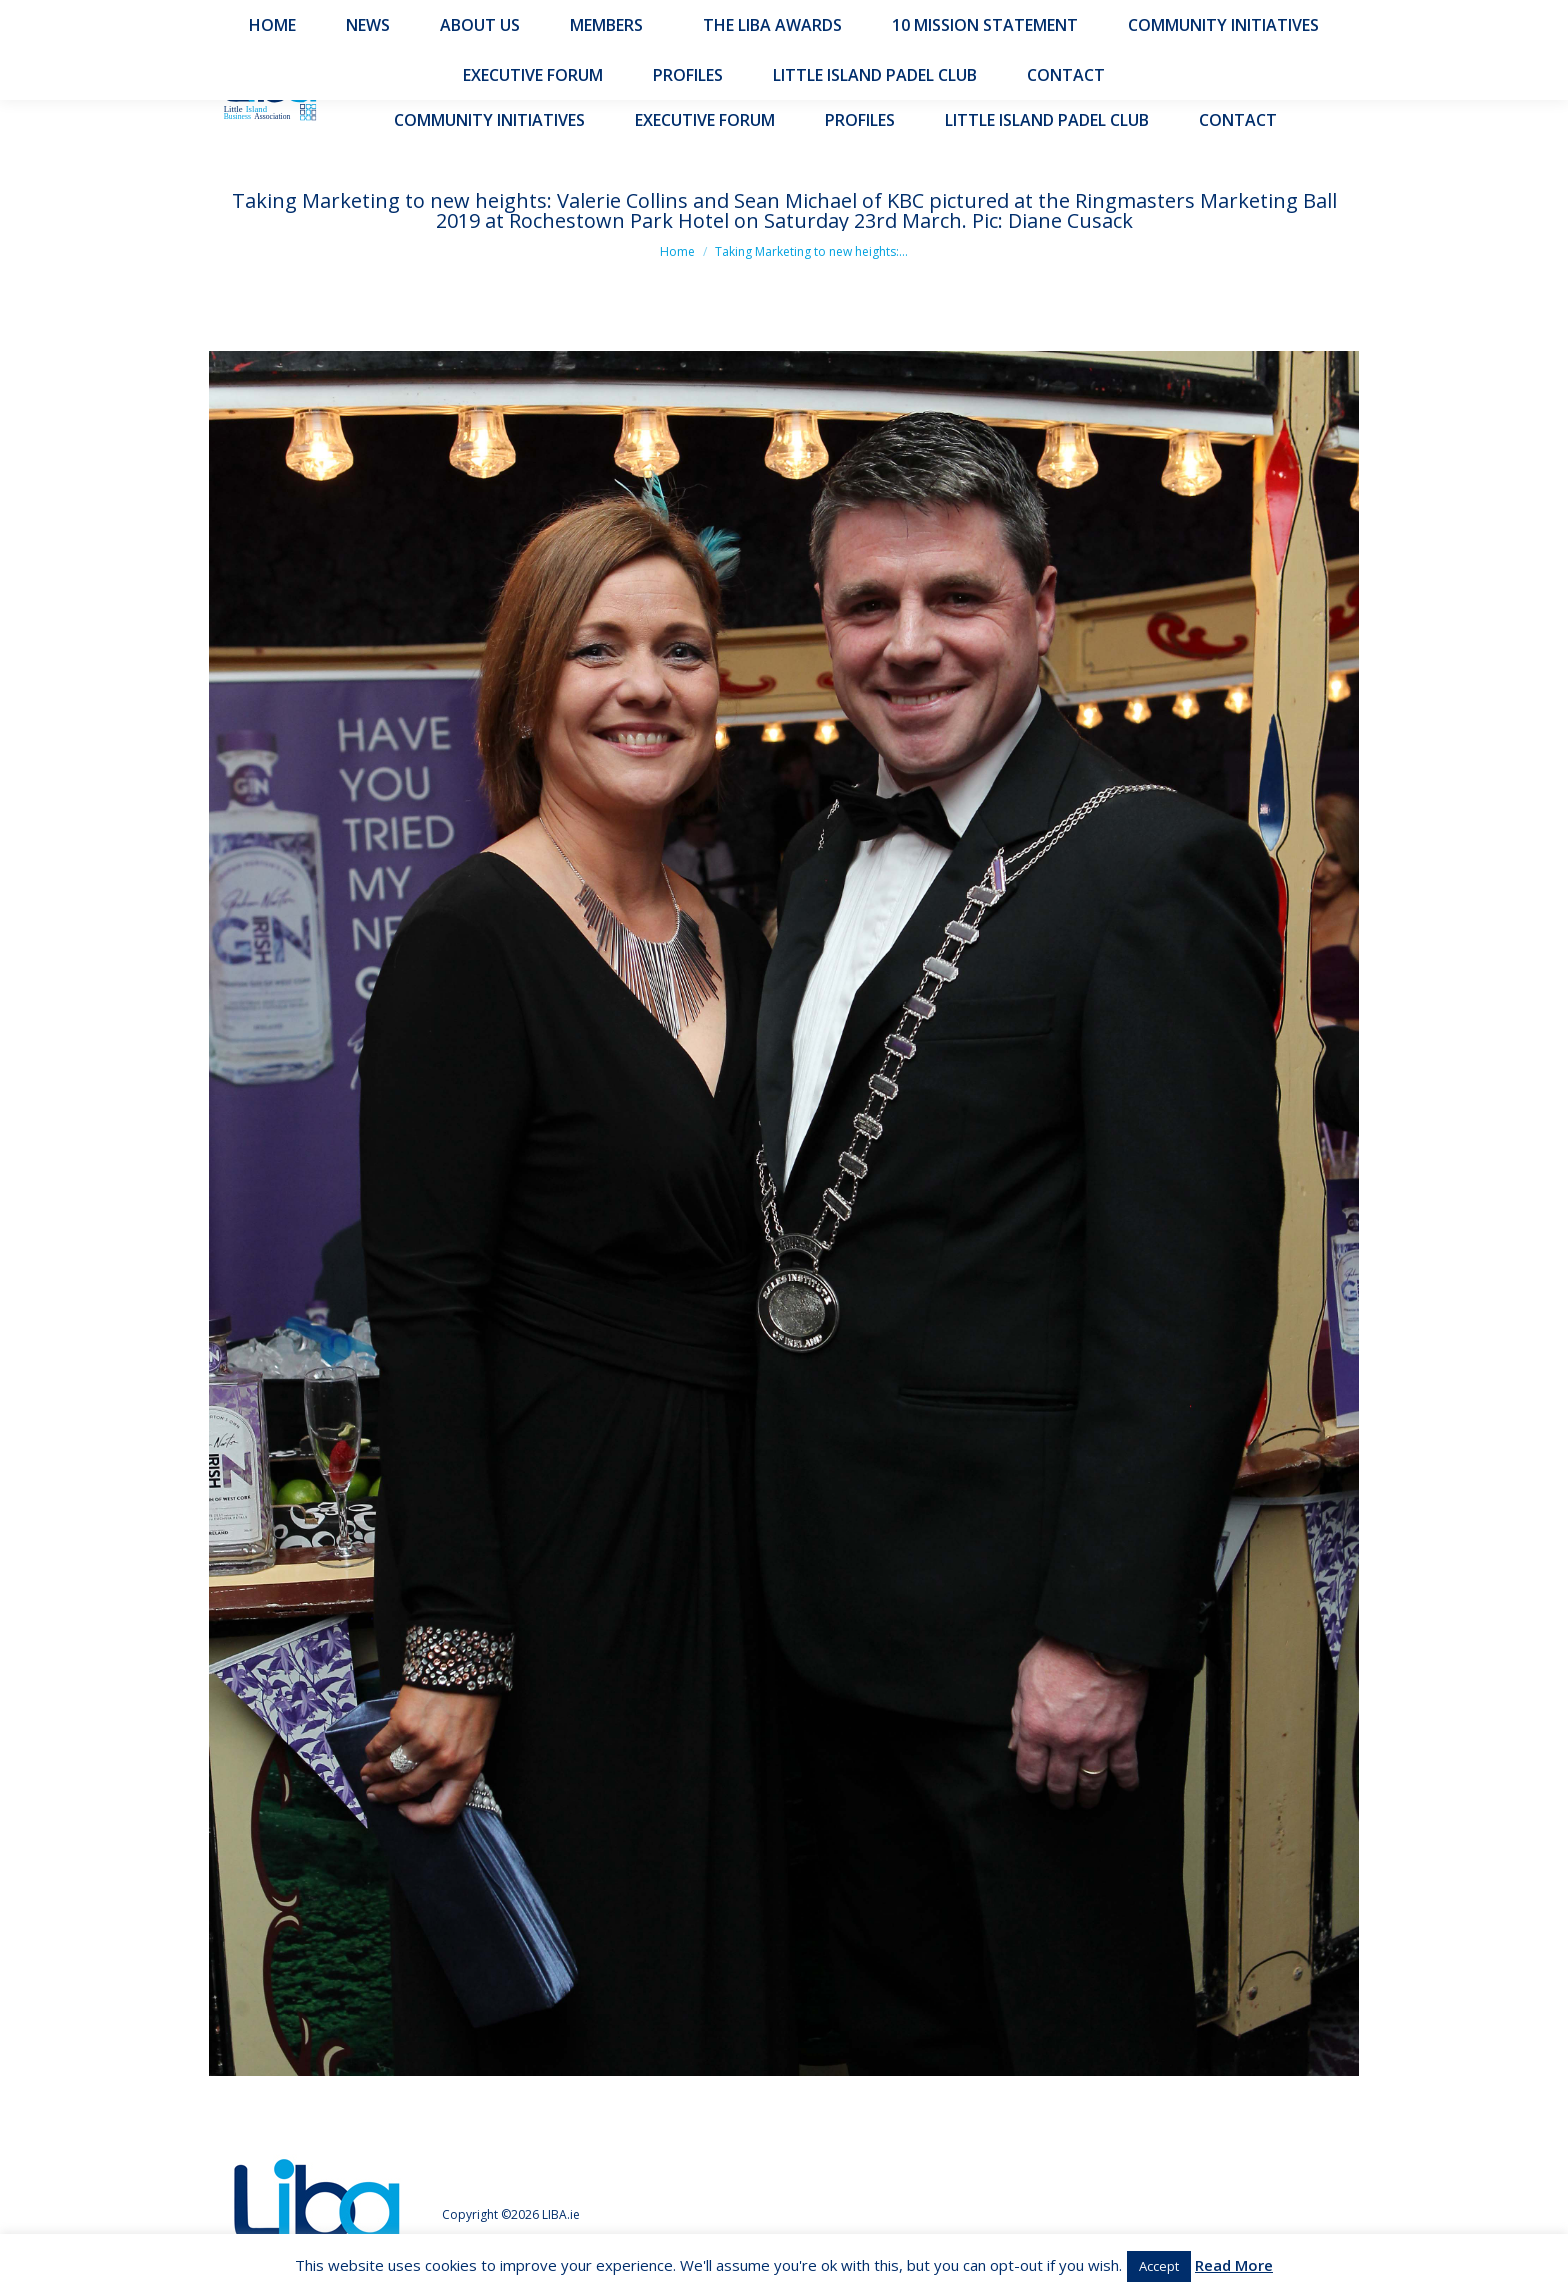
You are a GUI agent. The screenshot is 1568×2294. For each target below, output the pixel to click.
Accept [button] (1159, 2266)
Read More (1234, 2265)
